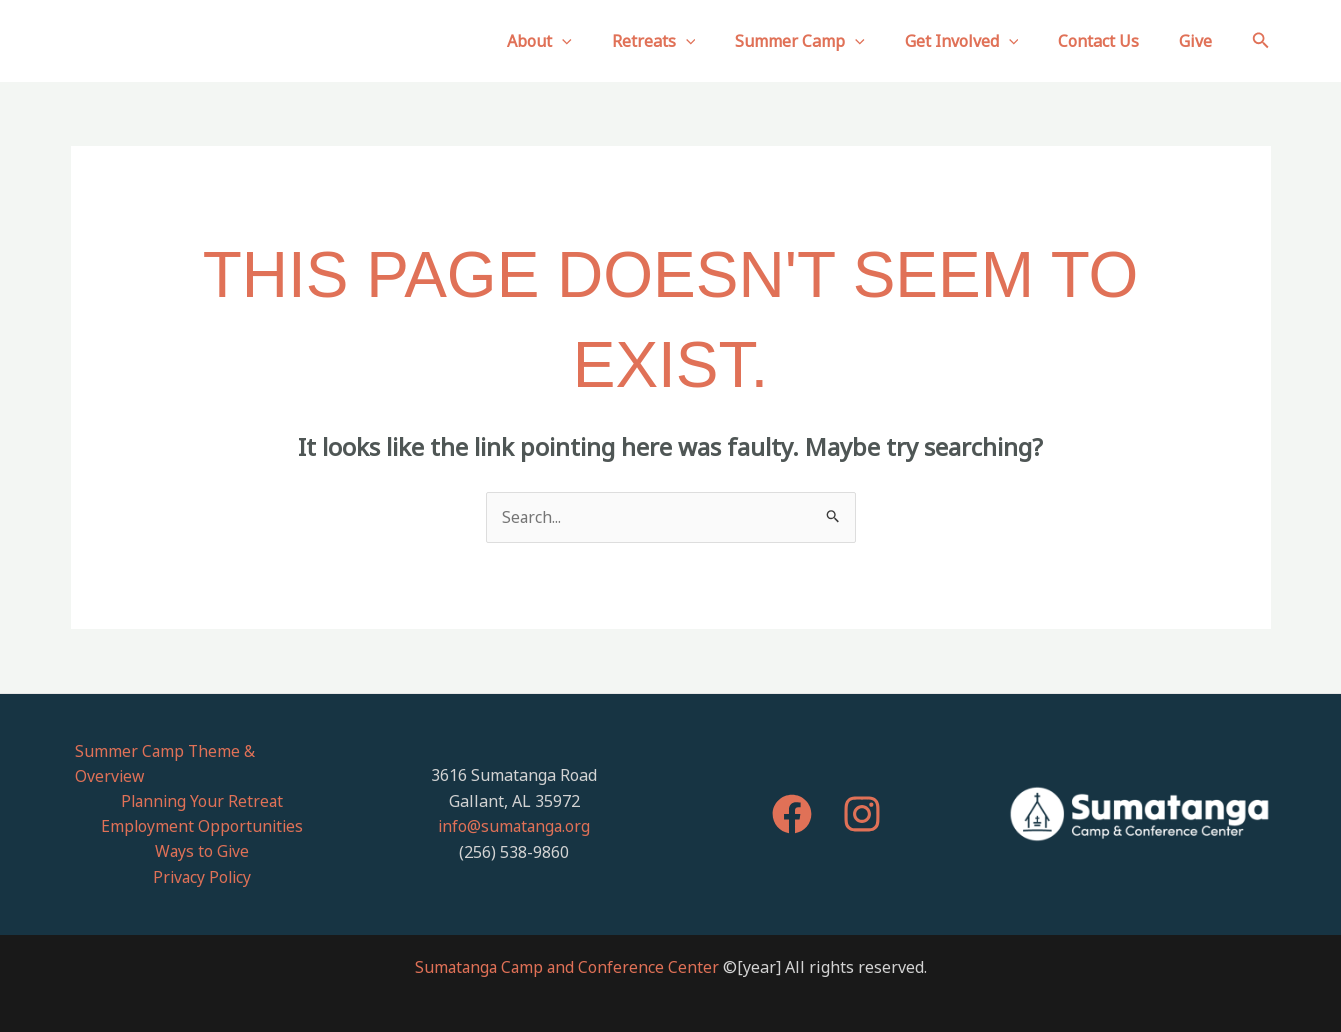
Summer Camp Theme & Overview (201, 751)
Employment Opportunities (201, 802)
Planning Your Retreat (202, 777)
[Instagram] (862, 803)
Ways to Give (202, 828)
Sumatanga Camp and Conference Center (566, 944)
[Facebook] (792, 803)
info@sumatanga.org (514, 815)
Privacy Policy (202, 853)
